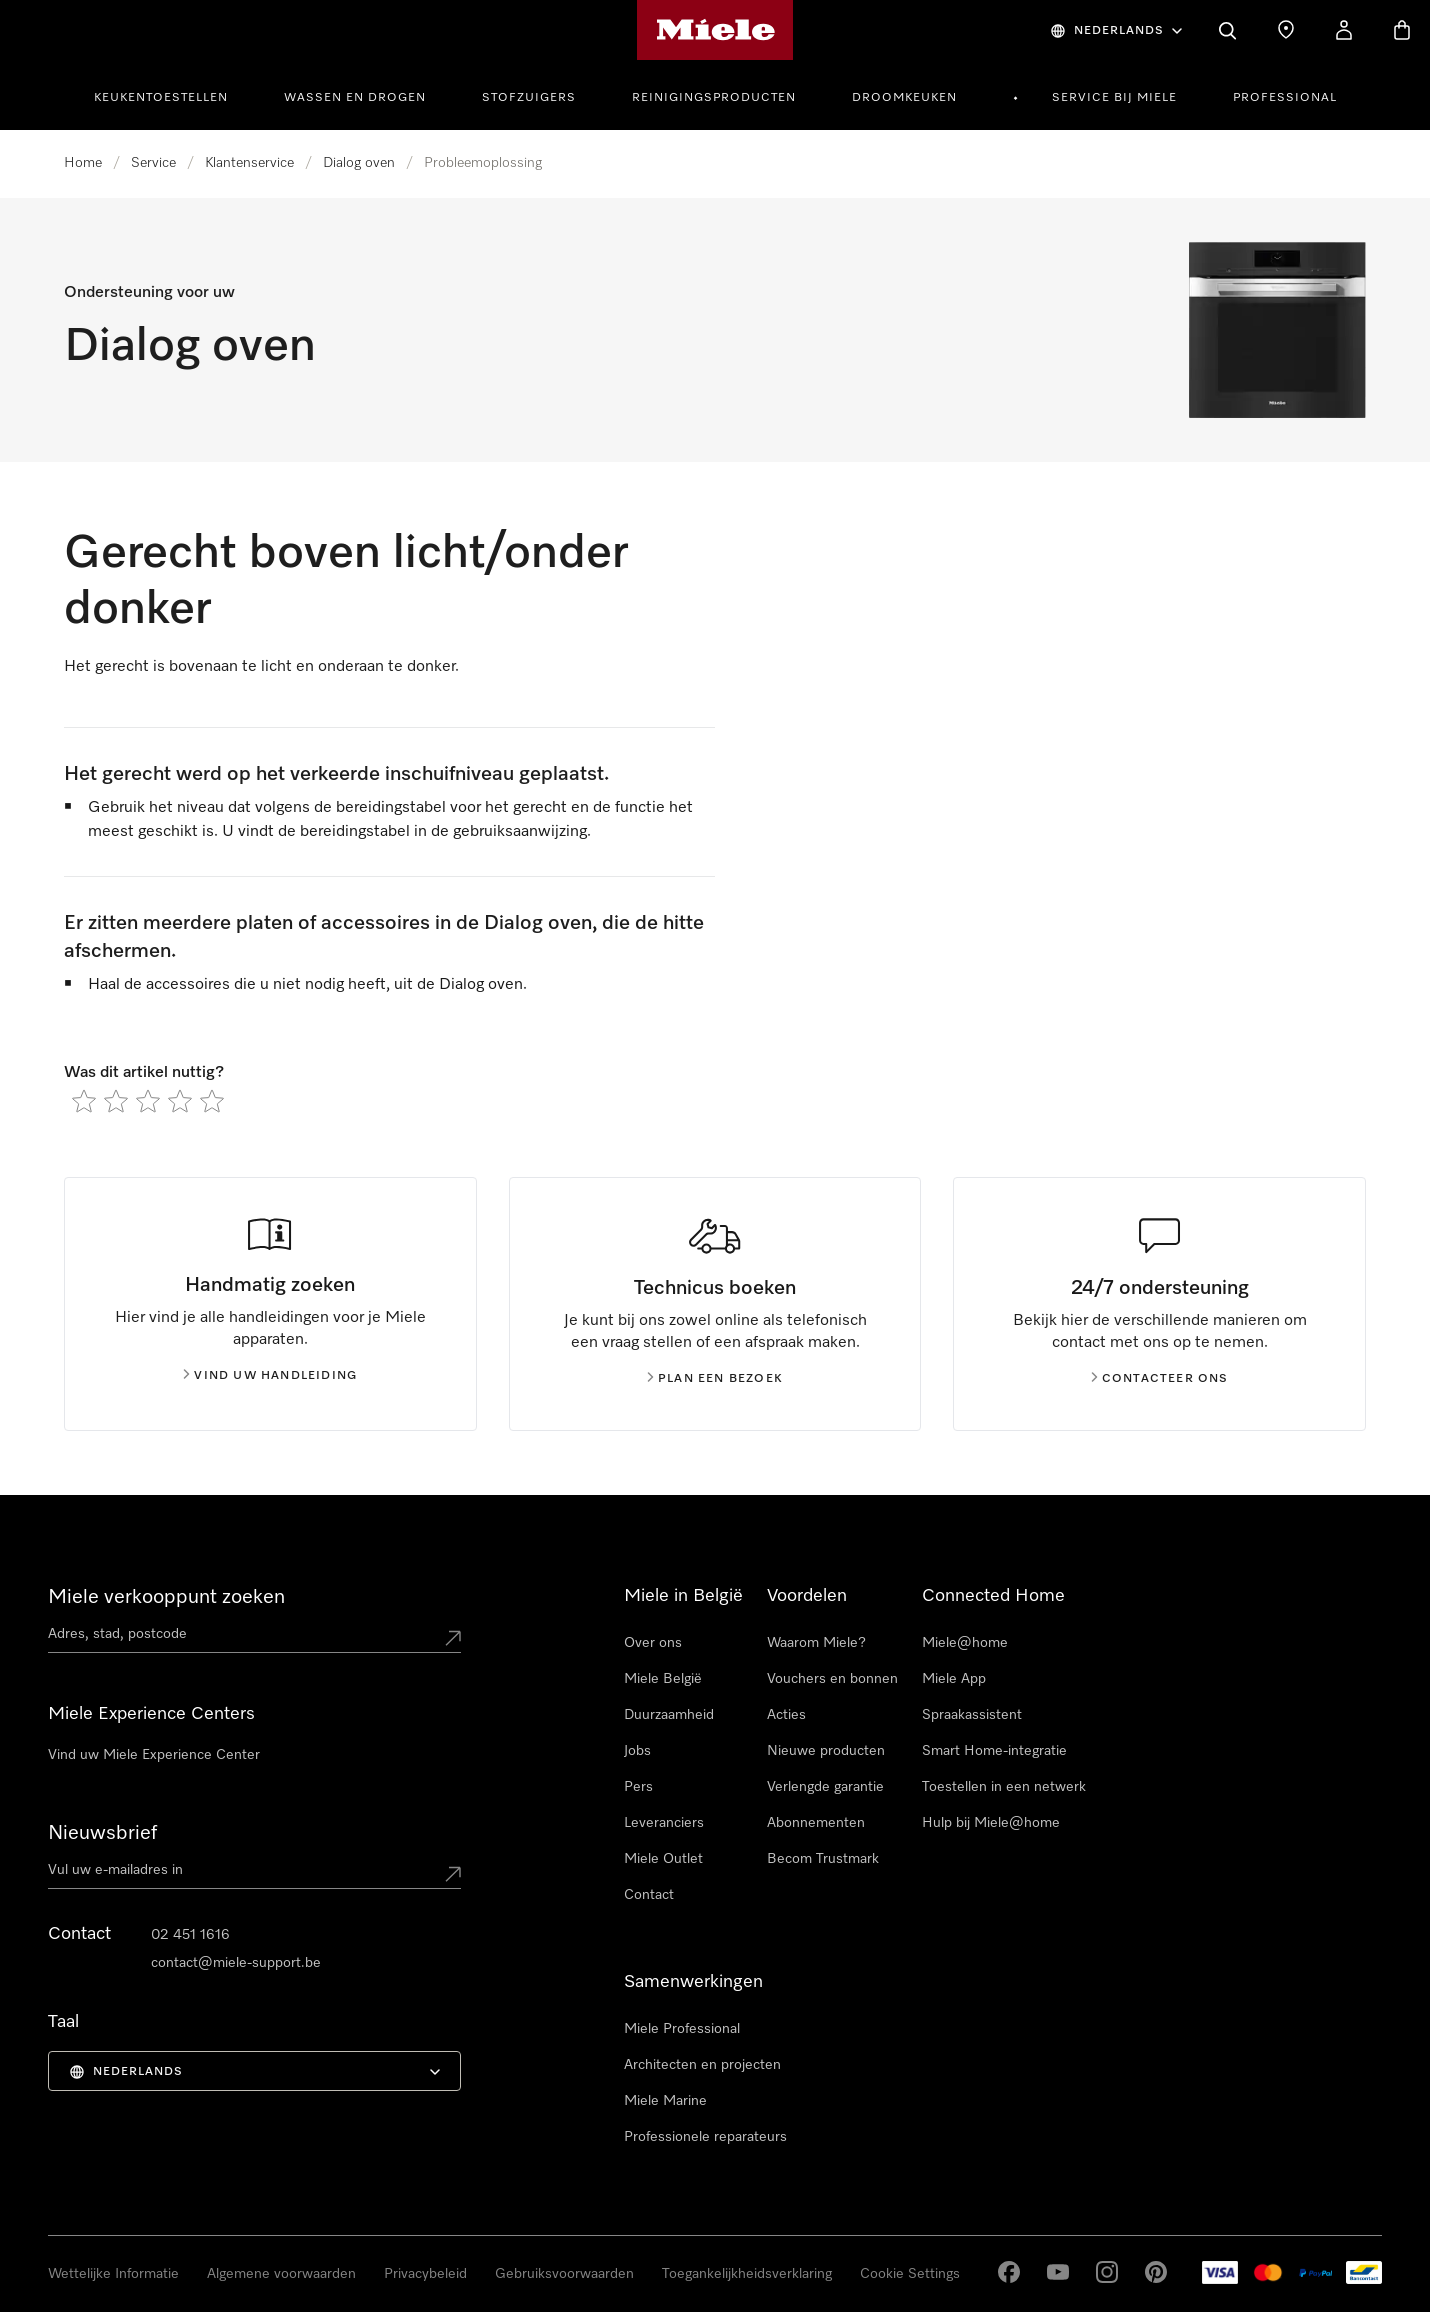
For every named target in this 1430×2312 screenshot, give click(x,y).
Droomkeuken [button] (904, 98)
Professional (1285, 98)
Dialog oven (359, 163)
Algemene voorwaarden (281, 2274)
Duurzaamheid (669, 1715)
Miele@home (965, 1643)
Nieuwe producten (826, 1751)
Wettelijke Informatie (113, 2274)
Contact (649, 1895)
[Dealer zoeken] (1286, 30)
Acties (786, 1715)
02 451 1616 (190, 1935)
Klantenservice (249, 163)
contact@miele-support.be (236, 1963)
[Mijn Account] (1344, 30)
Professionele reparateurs (705, 2137)
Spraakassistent (972, 1715)
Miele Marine (665, 2101)
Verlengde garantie (825, 1787)
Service (153, 163)
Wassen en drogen (355, 98)
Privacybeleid (425, 2274)
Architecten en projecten (702, 2065)
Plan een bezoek (715, 1379)
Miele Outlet (663, 1859)
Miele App (954, 1679)
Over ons (653, 1643)
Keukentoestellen (161, 98)
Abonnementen (816, 1823)
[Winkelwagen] (1402, 30)
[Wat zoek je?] (1228, 30)
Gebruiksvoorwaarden (564, 2274)
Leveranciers (664, 1823)
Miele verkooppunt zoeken (166, 1597)
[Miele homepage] (715, 30)
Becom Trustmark (823, 1859)
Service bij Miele (1114, 98)
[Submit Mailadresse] (453, 1874)
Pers (638, 1787)
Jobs (637, 1751)
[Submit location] (453, 1638)
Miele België (663, 1679)
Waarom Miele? (816, 1643)
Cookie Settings (910, 2274)
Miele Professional (682, 2029)
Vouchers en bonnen (832, 1679)
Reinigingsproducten (714, 98)
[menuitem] (172, 95)
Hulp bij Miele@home (991, 1823)
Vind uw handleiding (270, 1376)
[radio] (84, 1101)
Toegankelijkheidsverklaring (747, 2274)
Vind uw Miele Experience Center (154, 1755)
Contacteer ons (1160, 1379)
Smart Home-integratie (994, 1751)
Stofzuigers (529, 98)
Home (83, 163)
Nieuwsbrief (102, 1833)
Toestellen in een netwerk (1004, 1787)
